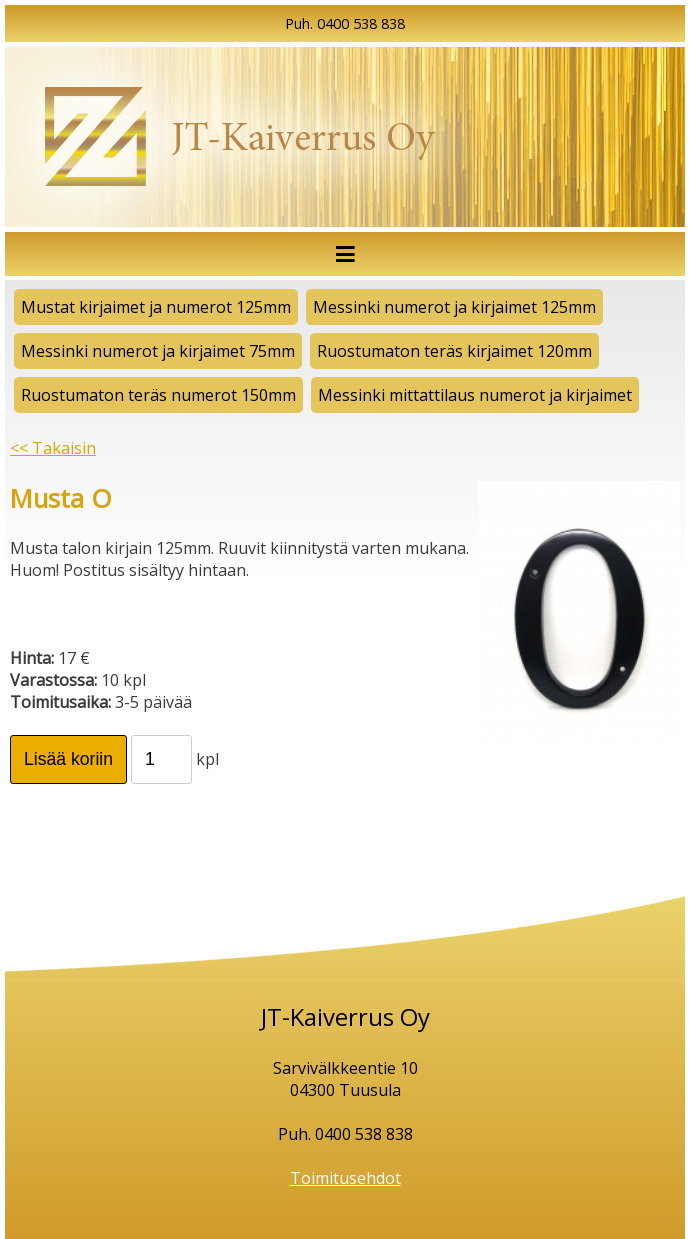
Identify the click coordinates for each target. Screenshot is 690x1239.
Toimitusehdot (345, 1178)
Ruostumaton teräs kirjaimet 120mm (454, 351)
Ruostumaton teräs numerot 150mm (158, 395)
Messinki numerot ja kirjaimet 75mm (158, 351)
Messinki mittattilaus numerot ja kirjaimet (475, 395)
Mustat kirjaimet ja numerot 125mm (156, 307)
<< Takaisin (53, 448)
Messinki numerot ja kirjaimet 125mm (454, 307)
